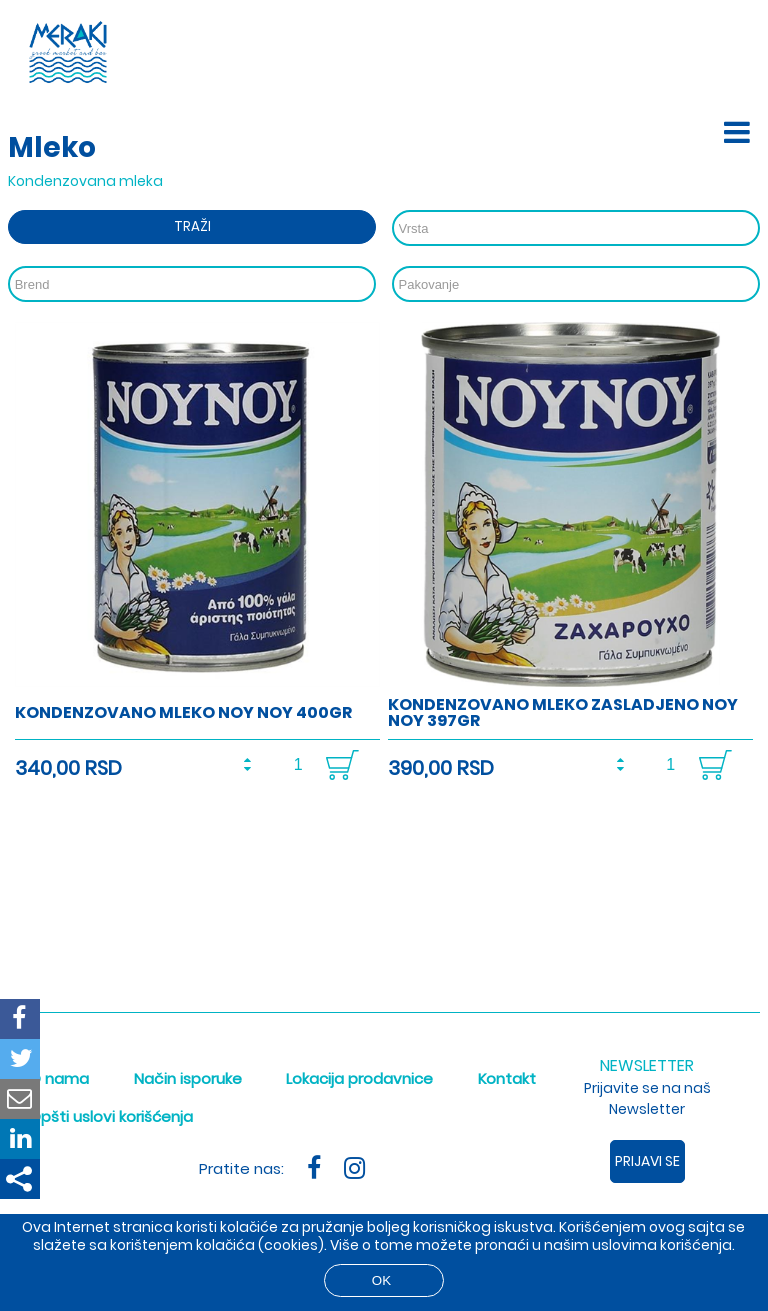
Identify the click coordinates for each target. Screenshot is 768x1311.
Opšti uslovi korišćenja (111, 1116)
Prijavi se (647, 1161)
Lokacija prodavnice (359, 1078)
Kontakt (507, 1078)
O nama (59, 1078)
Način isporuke (188, 1078)
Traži (192, 226)
